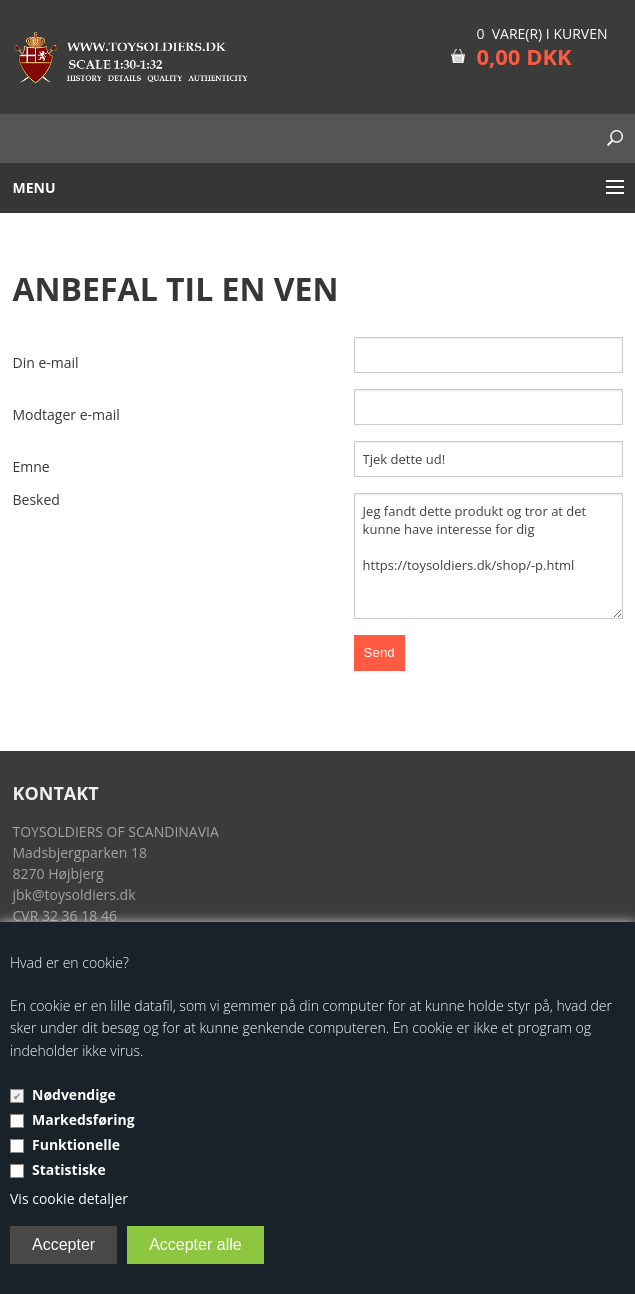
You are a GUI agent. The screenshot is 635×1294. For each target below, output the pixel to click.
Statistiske (69, 1169)
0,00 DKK (523, 56)
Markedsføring (83, 1119)
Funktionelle (76, 1144)
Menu (34, 187)
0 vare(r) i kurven (541, 33)
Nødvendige (74, 1094)
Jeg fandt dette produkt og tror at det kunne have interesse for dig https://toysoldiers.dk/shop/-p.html (488, 556)
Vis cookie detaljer (69, 1198)
